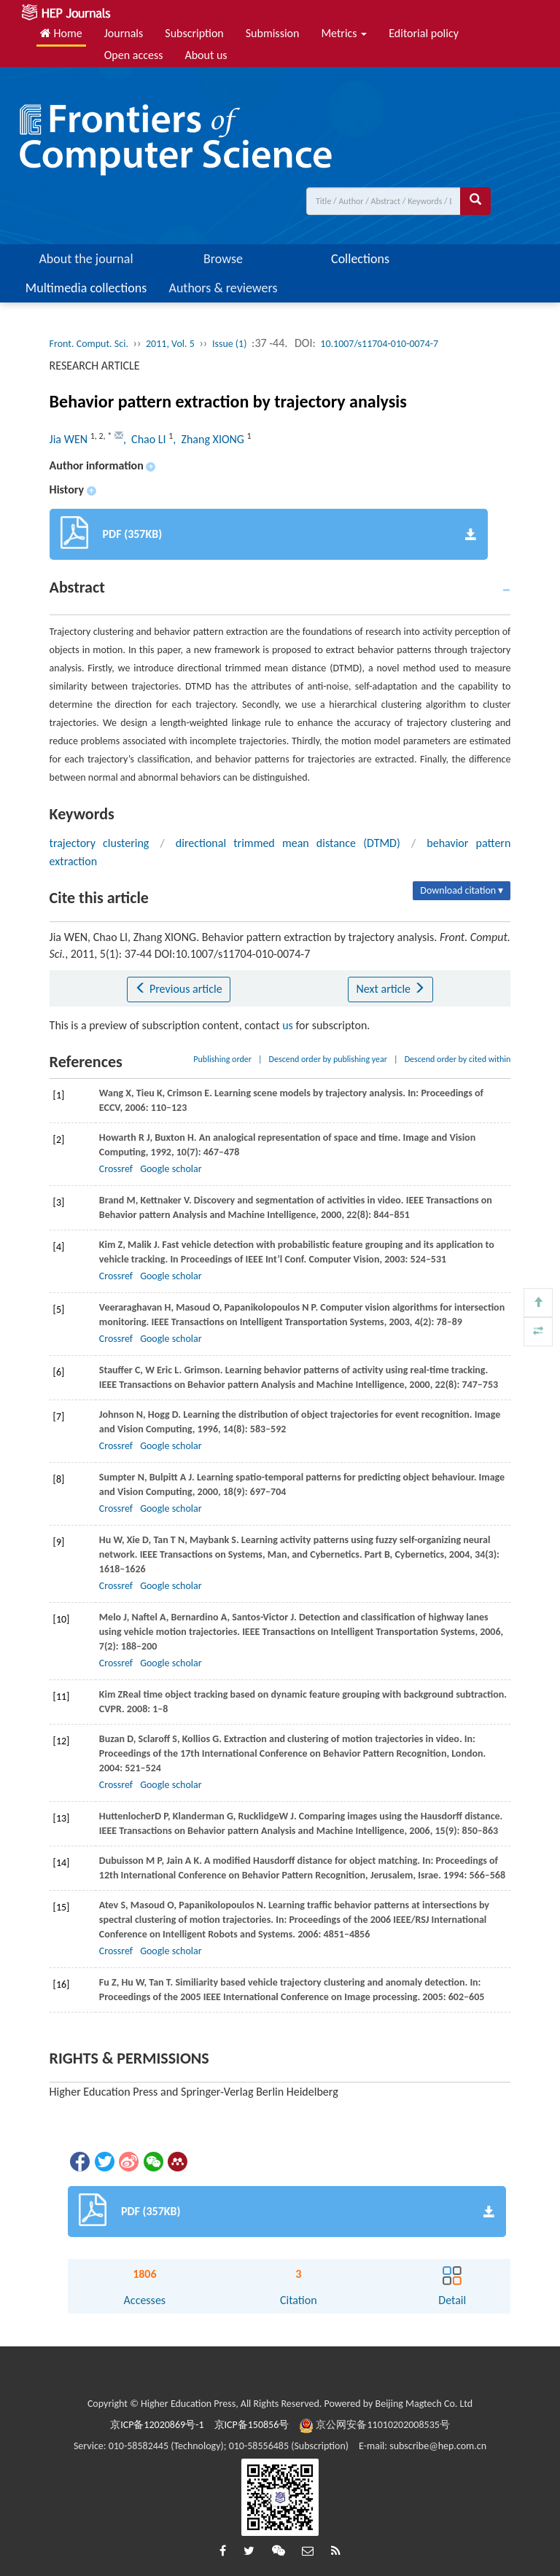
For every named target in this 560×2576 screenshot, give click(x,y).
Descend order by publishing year (328, 1059)
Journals (124, 33)
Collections (360, 259)
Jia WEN (70, 439)
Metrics (344, 33)
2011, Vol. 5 (170, 343)
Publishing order (222, 1059)
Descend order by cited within (458, 1059)
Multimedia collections (86, 288)
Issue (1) (229, 343)
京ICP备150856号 (251, 2425)
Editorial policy (424, 33)
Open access (133, 55)
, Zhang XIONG (209, 439)
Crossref (116, 1169)
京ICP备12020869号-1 (156, 2425)
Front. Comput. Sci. (89, 343)
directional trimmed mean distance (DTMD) (288, 843)
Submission (273, 33)
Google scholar (170, 1169)
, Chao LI (145, 439)
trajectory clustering (99, 843)
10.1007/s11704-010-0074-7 (379, 343)
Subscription (194, 33)
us (287, 1025)
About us (205, 55)
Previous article (178, 989)
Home (61, 33)
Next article (390, 989)
